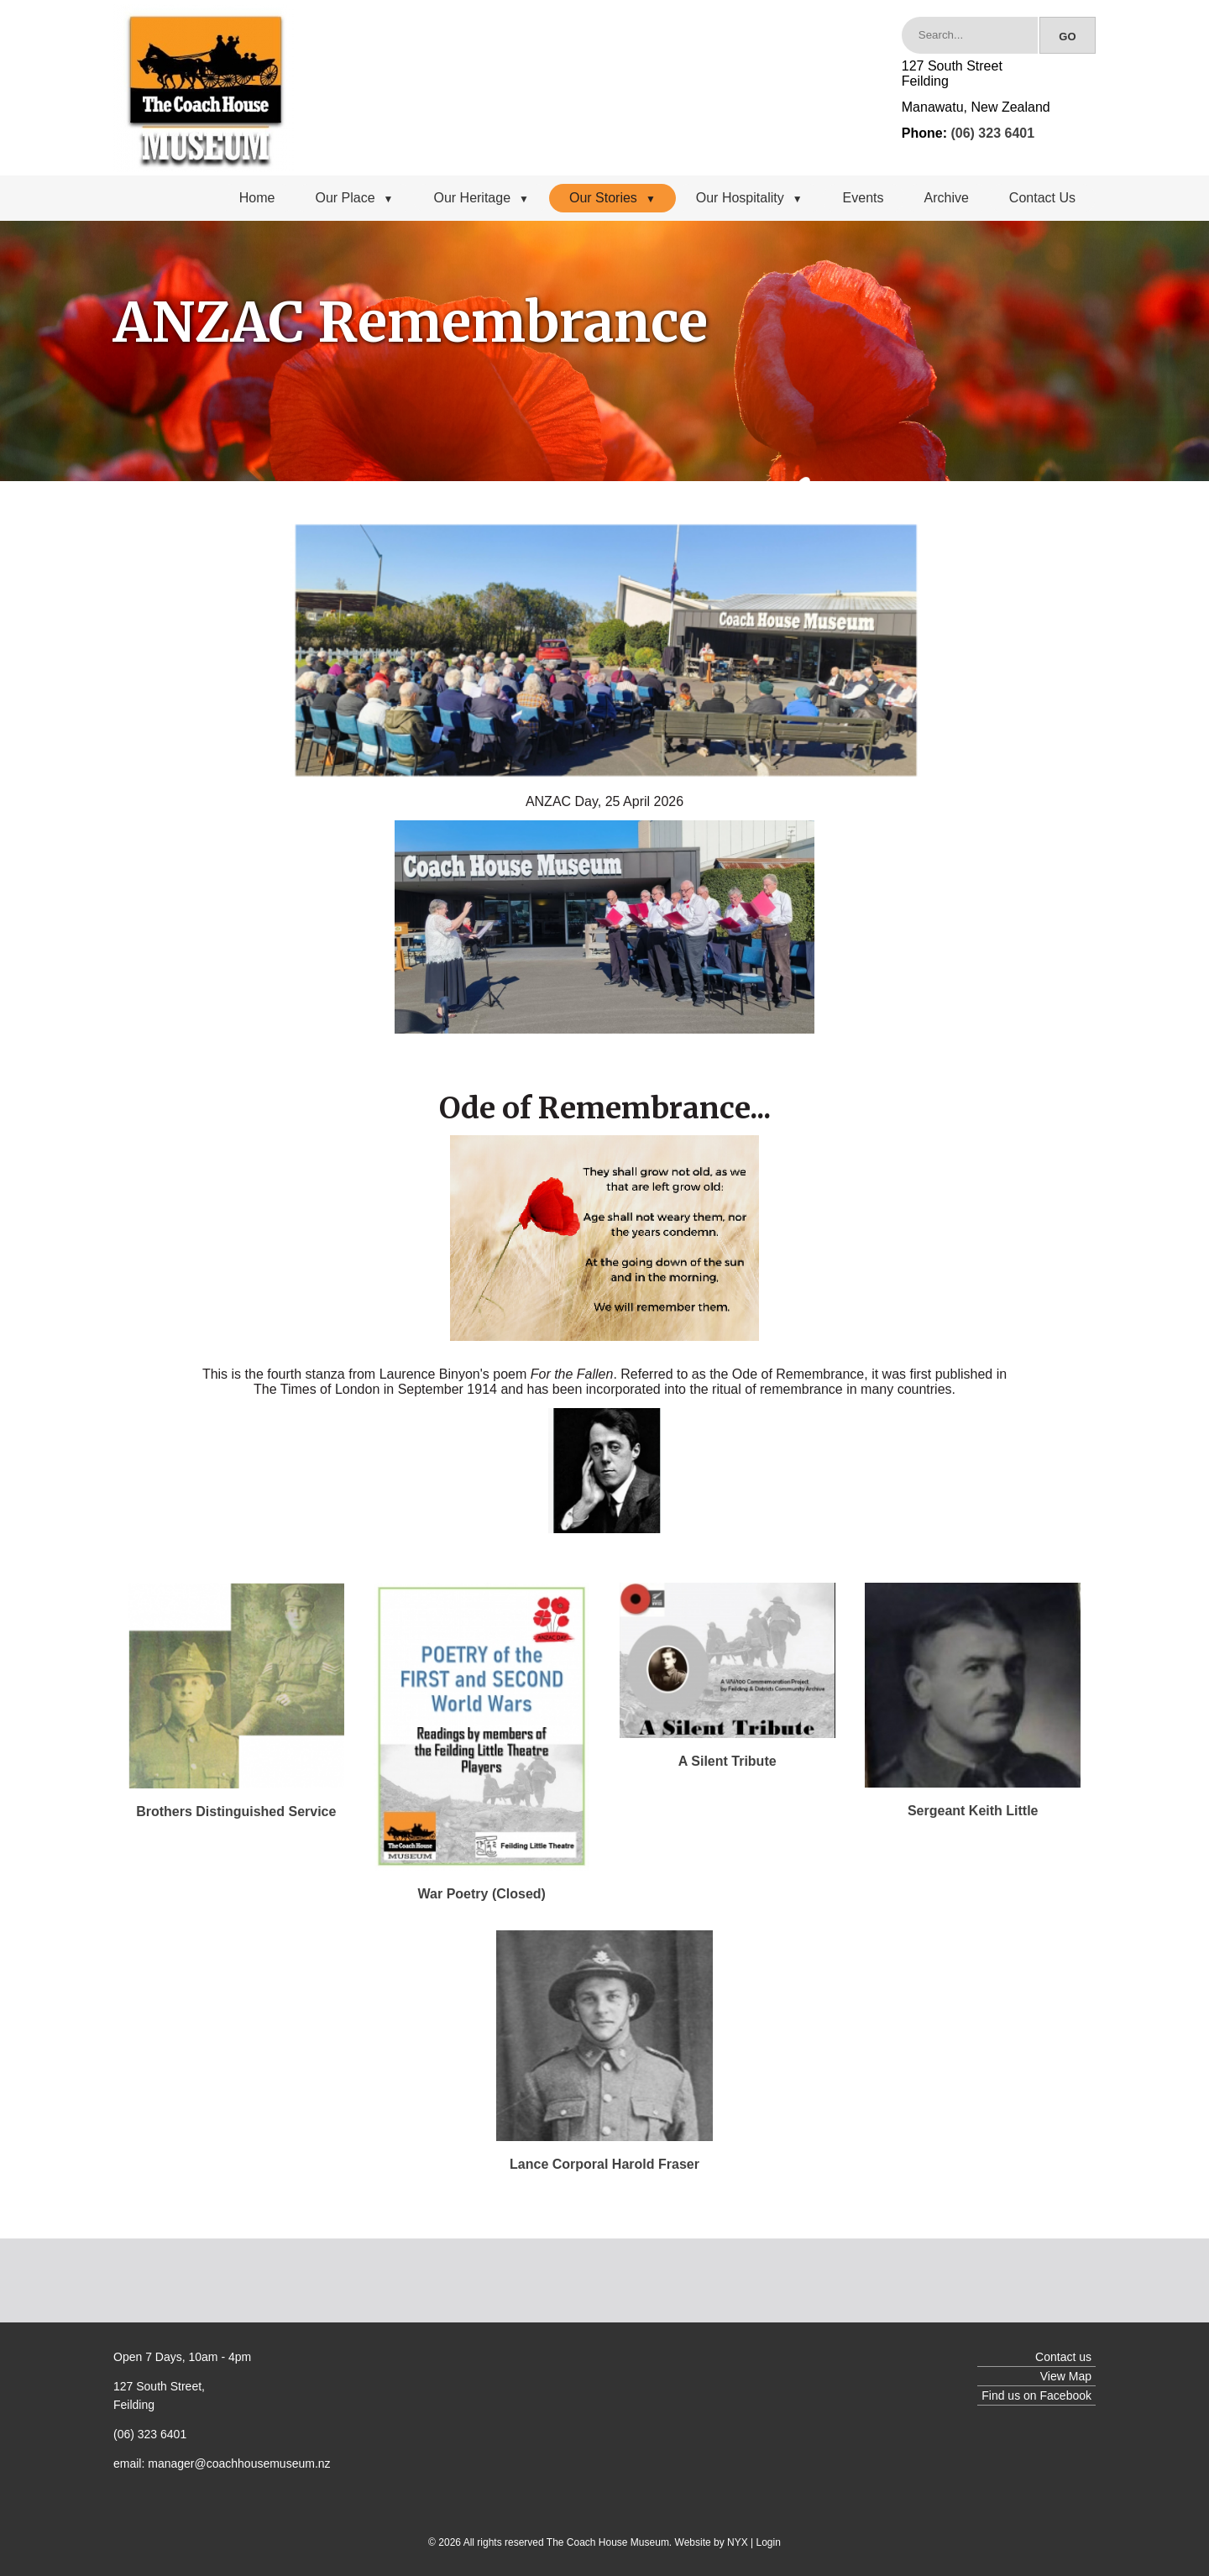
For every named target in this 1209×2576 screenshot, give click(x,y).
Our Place (354, 198)
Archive (946, 198)
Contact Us (1042, 198)
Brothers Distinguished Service (236, 1811)
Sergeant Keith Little (973, 1811)
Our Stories (612, 198)
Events (863, 198)
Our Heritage (480, 198)
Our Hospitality (749, 198)
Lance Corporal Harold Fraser (604, 2164)
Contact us (1063, 2357)
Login (768, 2542)
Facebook (1065, 2395)
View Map (1065, 2376)
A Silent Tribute (727, 1761)
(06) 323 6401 (992, 133)
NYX (737, 2542)
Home (257, 198)
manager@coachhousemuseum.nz (239, 2463)
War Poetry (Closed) (482, 1894)
